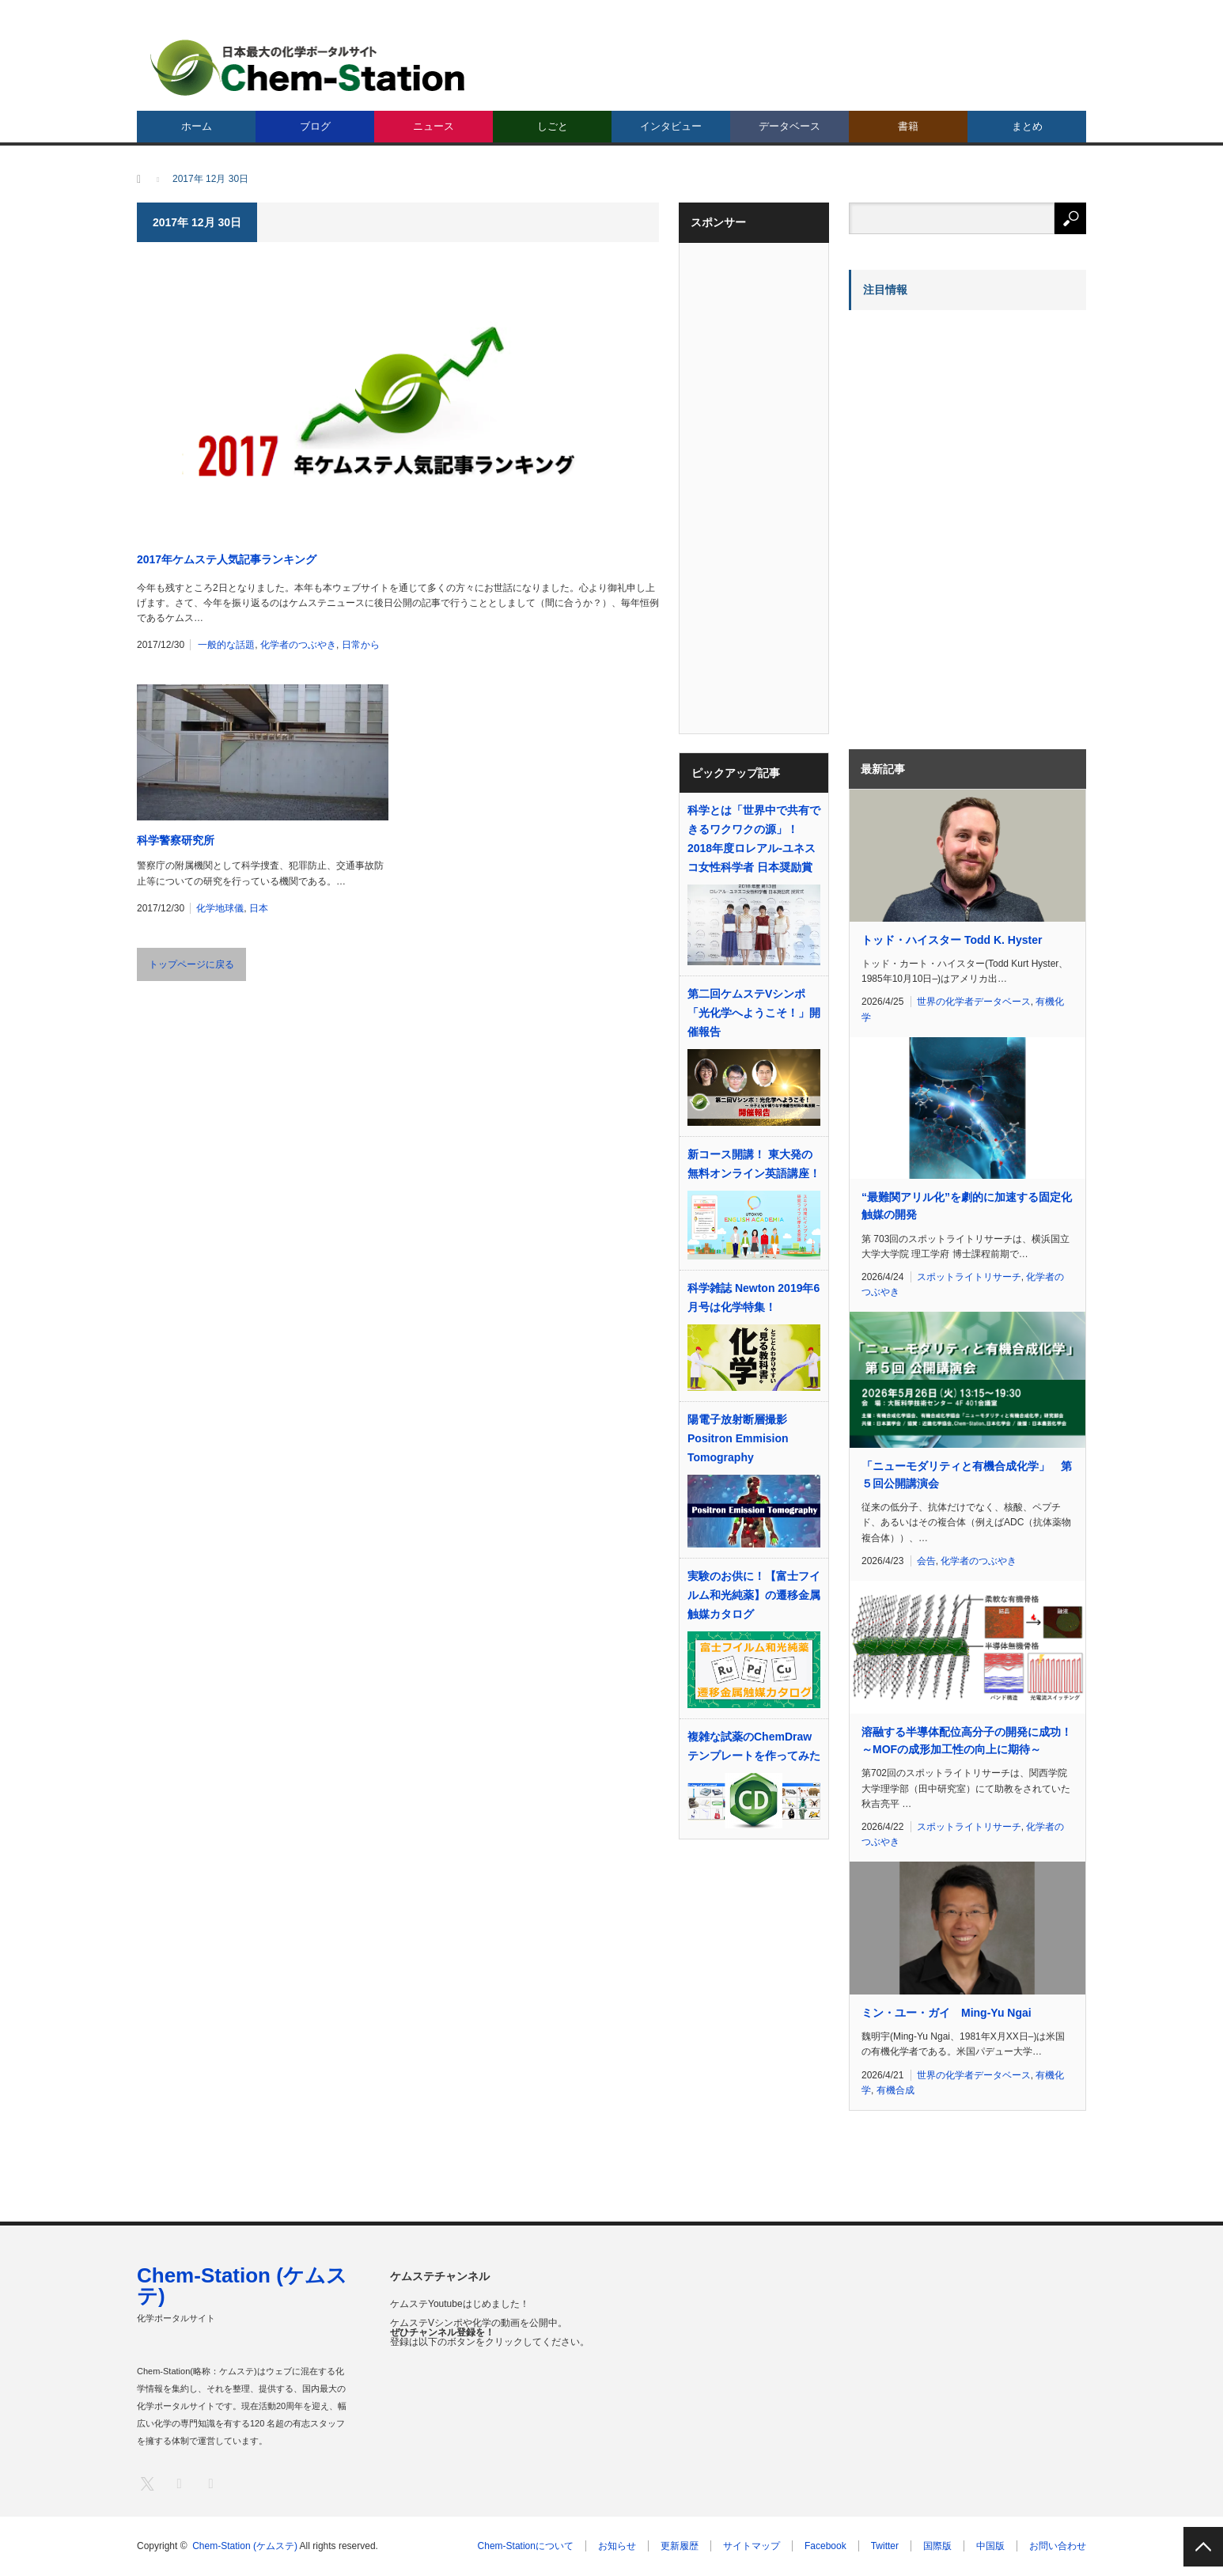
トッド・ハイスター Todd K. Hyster (951, 940)
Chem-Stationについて (526, 2545)
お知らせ (617, 2545)
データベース (789, 126)
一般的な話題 (226, 644)
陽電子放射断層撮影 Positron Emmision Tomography (738, 1438)
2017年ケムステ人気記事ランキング (226, 559)
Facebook (825, 2545)
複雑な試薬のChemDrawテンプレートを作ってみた (753, 1746)
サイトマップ (751, 2545)
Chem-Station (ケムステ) (242, 2285)
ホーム (196, 126)
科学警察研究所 (175, 840)
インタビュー (671, 126)
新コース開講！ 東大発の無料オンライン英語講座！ (753, 1164)
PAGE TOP (1203, 2547)
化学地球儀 (220, 908)
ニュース (433, 126)
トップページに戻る (191, 964)
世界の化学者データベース (974, 1001)
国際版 (937, 2545)
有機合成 (895, 2090)
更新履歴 (680, 2545)
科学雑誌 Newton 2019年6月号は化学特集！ (753, 1297)
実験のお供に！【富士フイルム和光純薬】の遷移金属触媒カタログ (753, 1595)
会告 (926, 1560)
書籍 (908, 126)
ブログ (315, 126)
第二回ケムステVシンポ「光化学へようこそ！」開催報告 (753, 1012)
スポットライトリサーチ (969, 1276)
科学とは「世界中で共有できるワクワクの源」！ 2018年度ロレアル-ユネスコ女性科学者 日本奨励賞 (753, 838)
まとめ (1027, 126)
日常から (361, 644)
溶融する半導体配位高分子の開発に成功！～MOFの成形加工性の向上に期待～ (966, 1741)
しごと (552, 126)
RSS (210, 2483)
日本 (258, 908)
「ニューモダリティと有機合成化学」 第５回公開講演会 (966, 1475)
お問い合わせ (1057, 2545)
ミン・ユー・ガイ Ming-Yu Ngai (946, 2012)
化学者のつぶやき (298, 644)
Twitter (885, 2545)
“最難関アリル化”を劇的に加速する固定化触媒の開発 (966, 1206)
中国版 (990, 2545)
